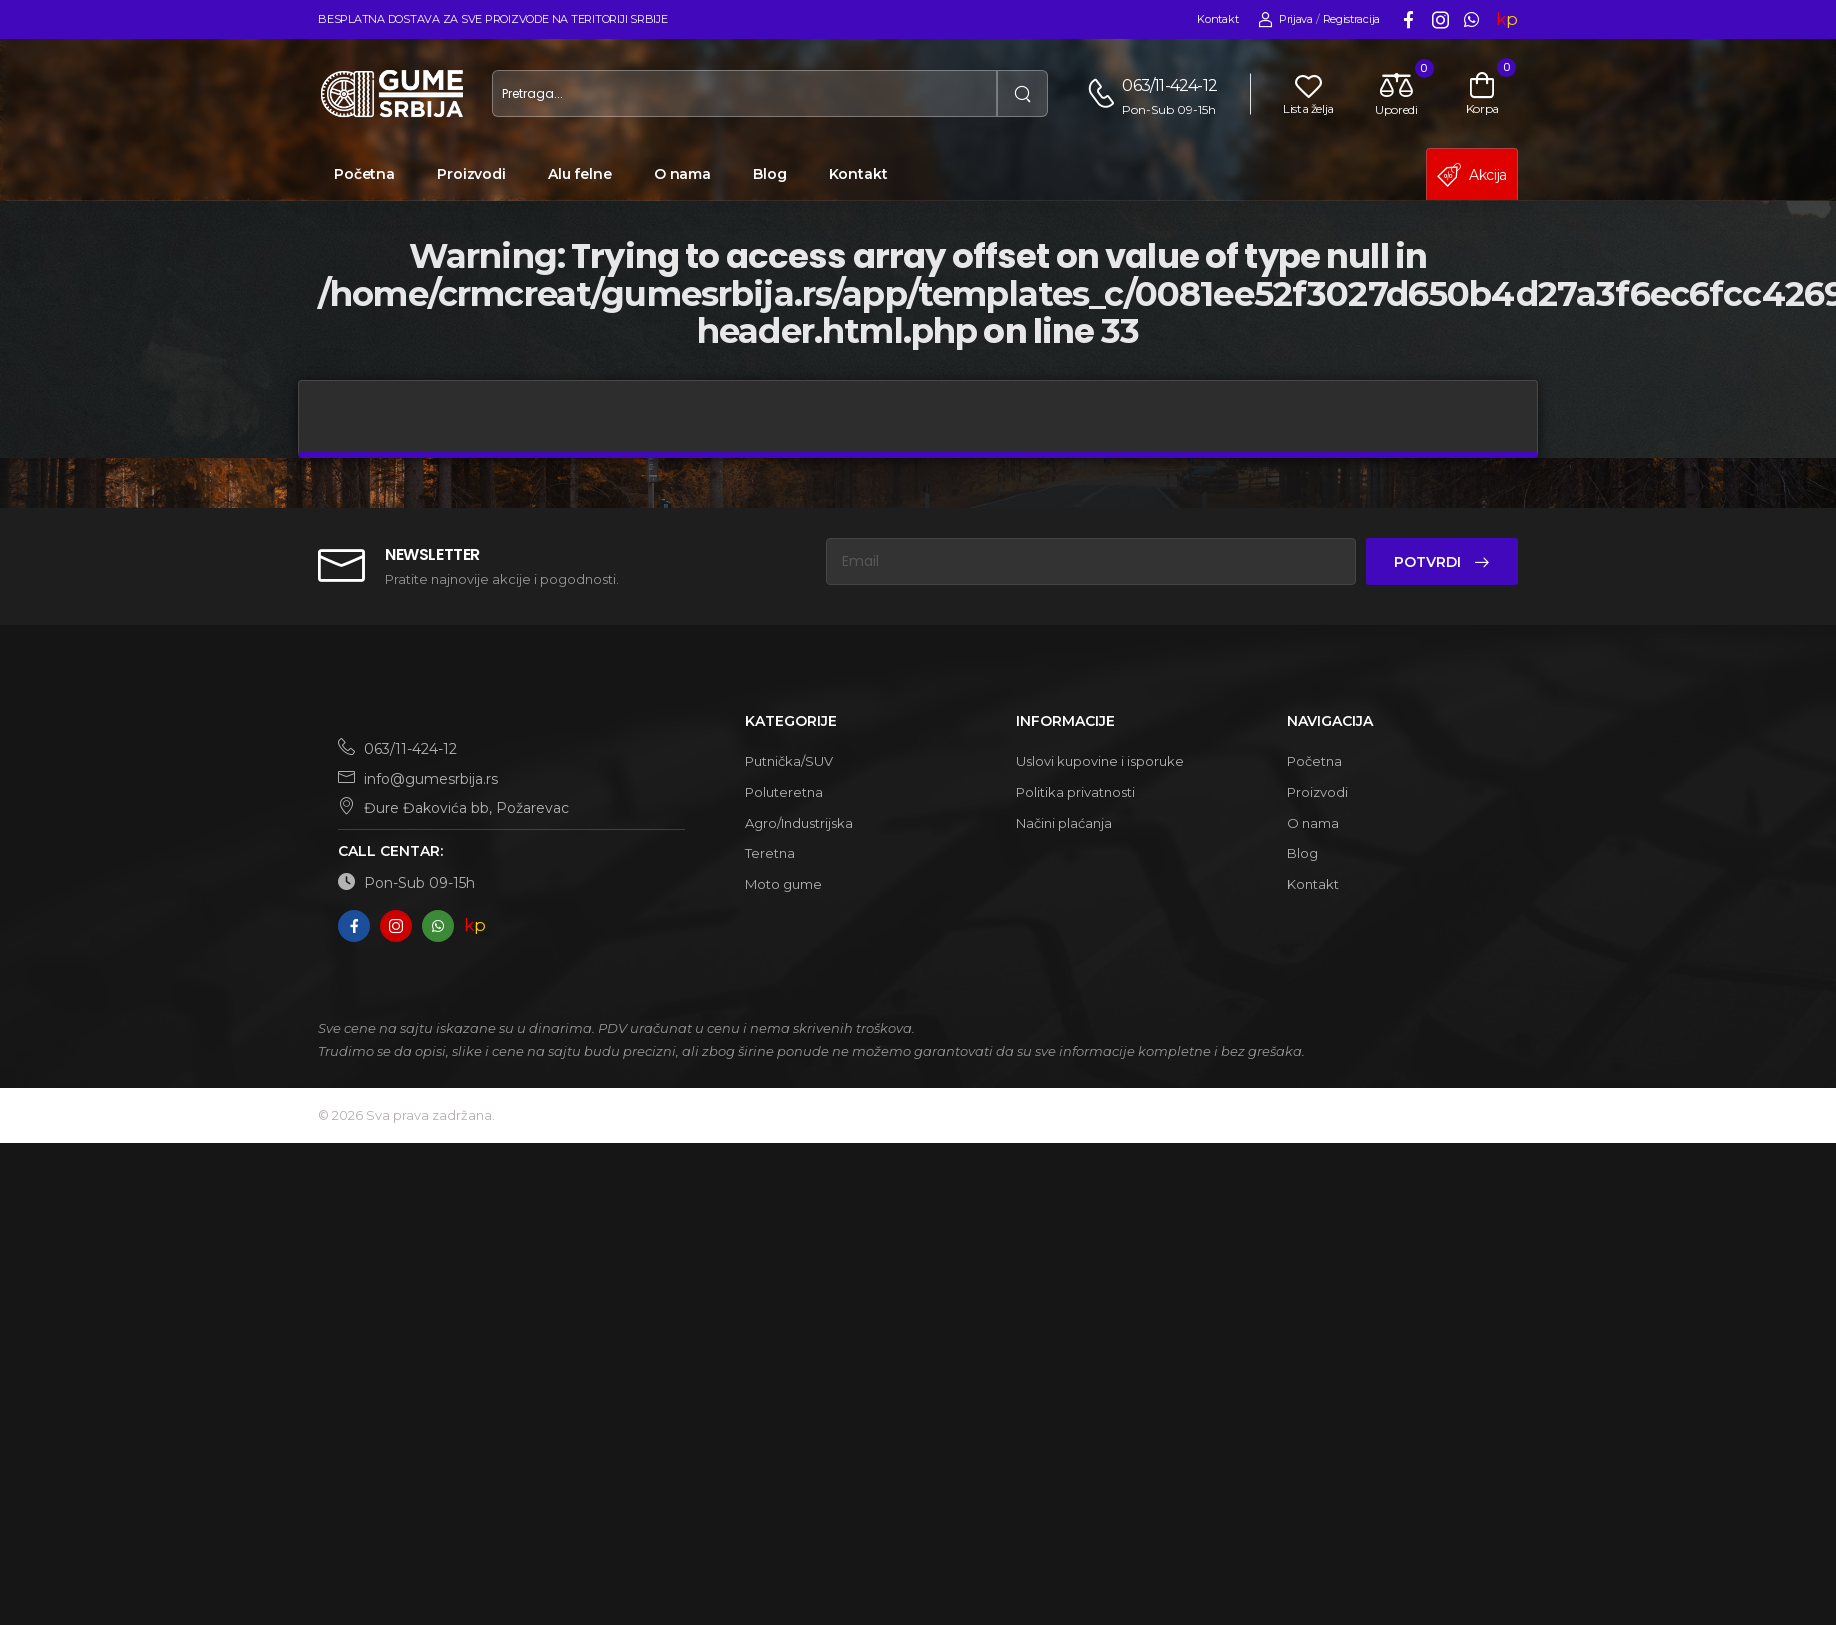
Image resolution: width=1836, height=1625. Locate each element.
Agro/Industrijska (799, 823)
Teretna (770, 853)
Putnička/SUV (789, 761)
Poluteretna (784, 792)
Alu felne (580, 174)
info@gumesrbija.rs (418, 779)
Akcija (1472, 175)
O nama (682, 174)
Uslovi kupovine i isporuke (1100, 761)
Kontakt (1217, 19)
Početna (364, 174)
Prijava (1285, 19)
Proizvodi (471, 174)
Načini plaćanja (1064, 823)
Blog (770, 174)
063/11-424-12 (1169, 85)
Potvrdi (1429, 562)
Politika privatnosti (1075, 792)
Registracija (1351, 19)
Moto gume (783, 884)
